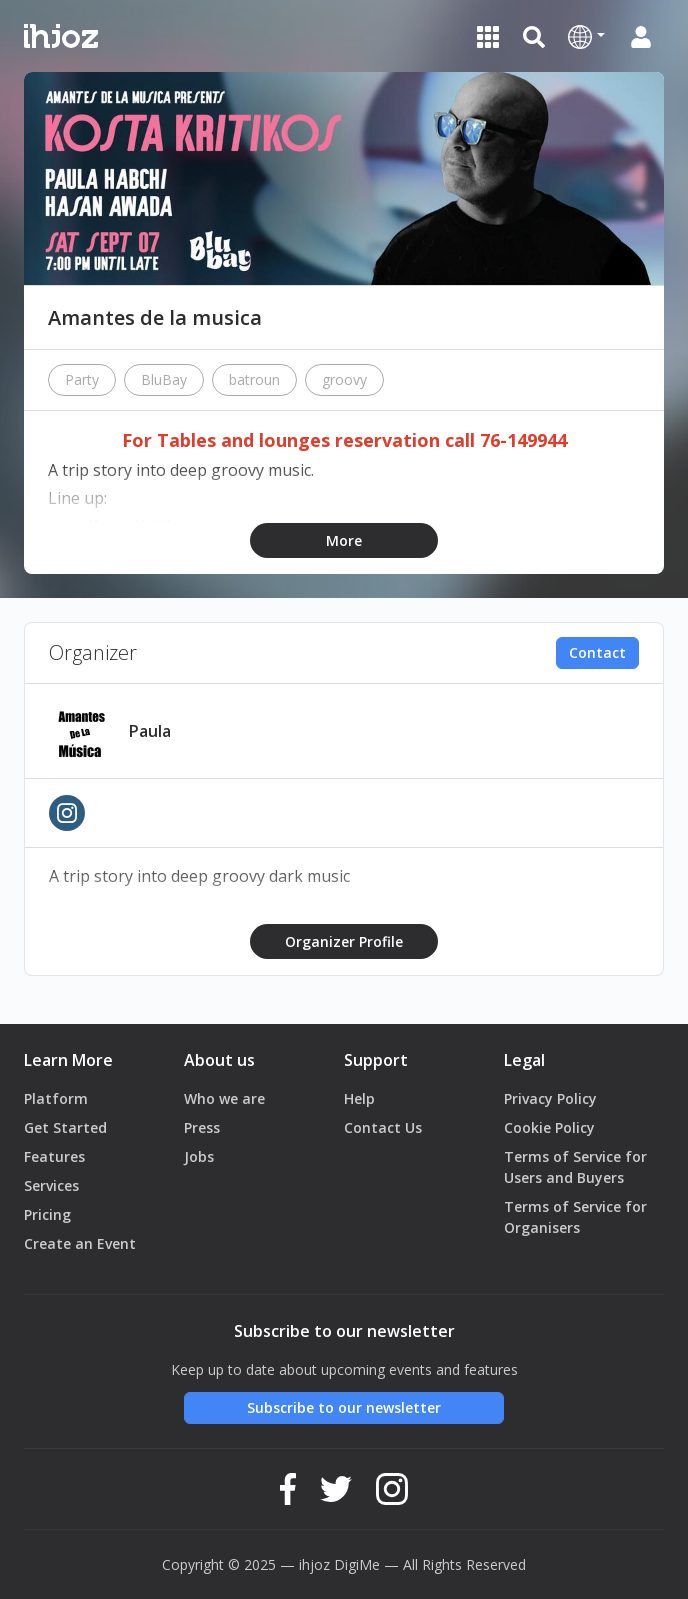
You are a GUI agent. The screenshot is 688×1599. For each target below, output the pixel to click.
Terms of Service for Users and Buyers (575, 1167)
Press (202, 1127)
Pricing (47, 1214)
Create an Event (80, 1243)
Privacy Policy (550, 1098)
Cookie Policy (549, 1127)
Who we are (224, 1098)
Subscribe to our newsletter (344, 1407)
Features (54, 1156)
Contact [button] (597, 652)
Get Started (65, 1127)
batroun (254, 379)
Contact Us (383, 1127)
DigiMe (357, 1564)
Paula (150, 731)
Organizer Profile (344, 941)
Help (359, 1098)
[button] (586, 36)
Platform (56, 1098)
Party (82, 379)
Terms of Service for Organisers (575, 1217)
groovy (344, 379)
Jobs (199, 1156)
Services (51, 1185)
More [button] (344, 540)
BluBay (164, 379)
